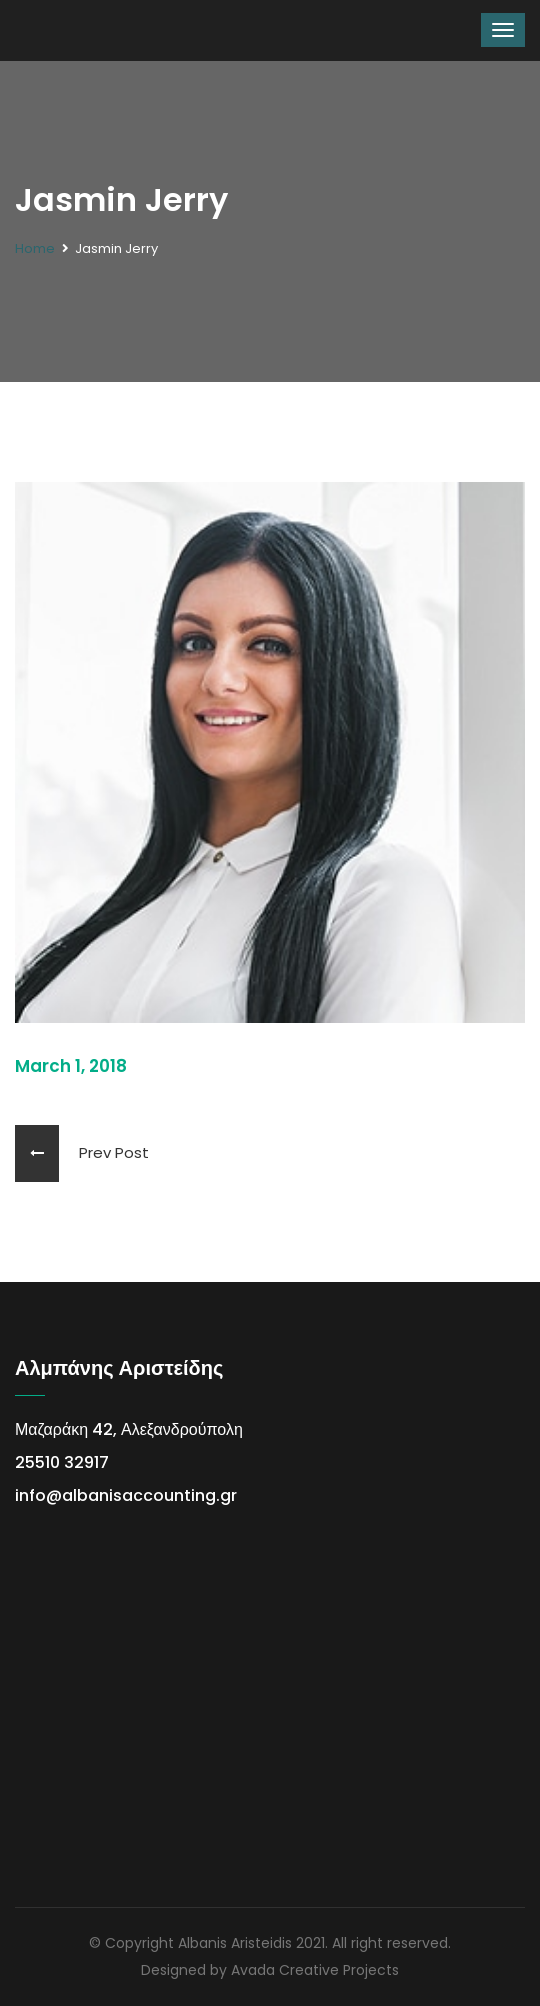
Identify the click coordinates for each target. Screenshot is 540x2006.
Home (35, 248)
